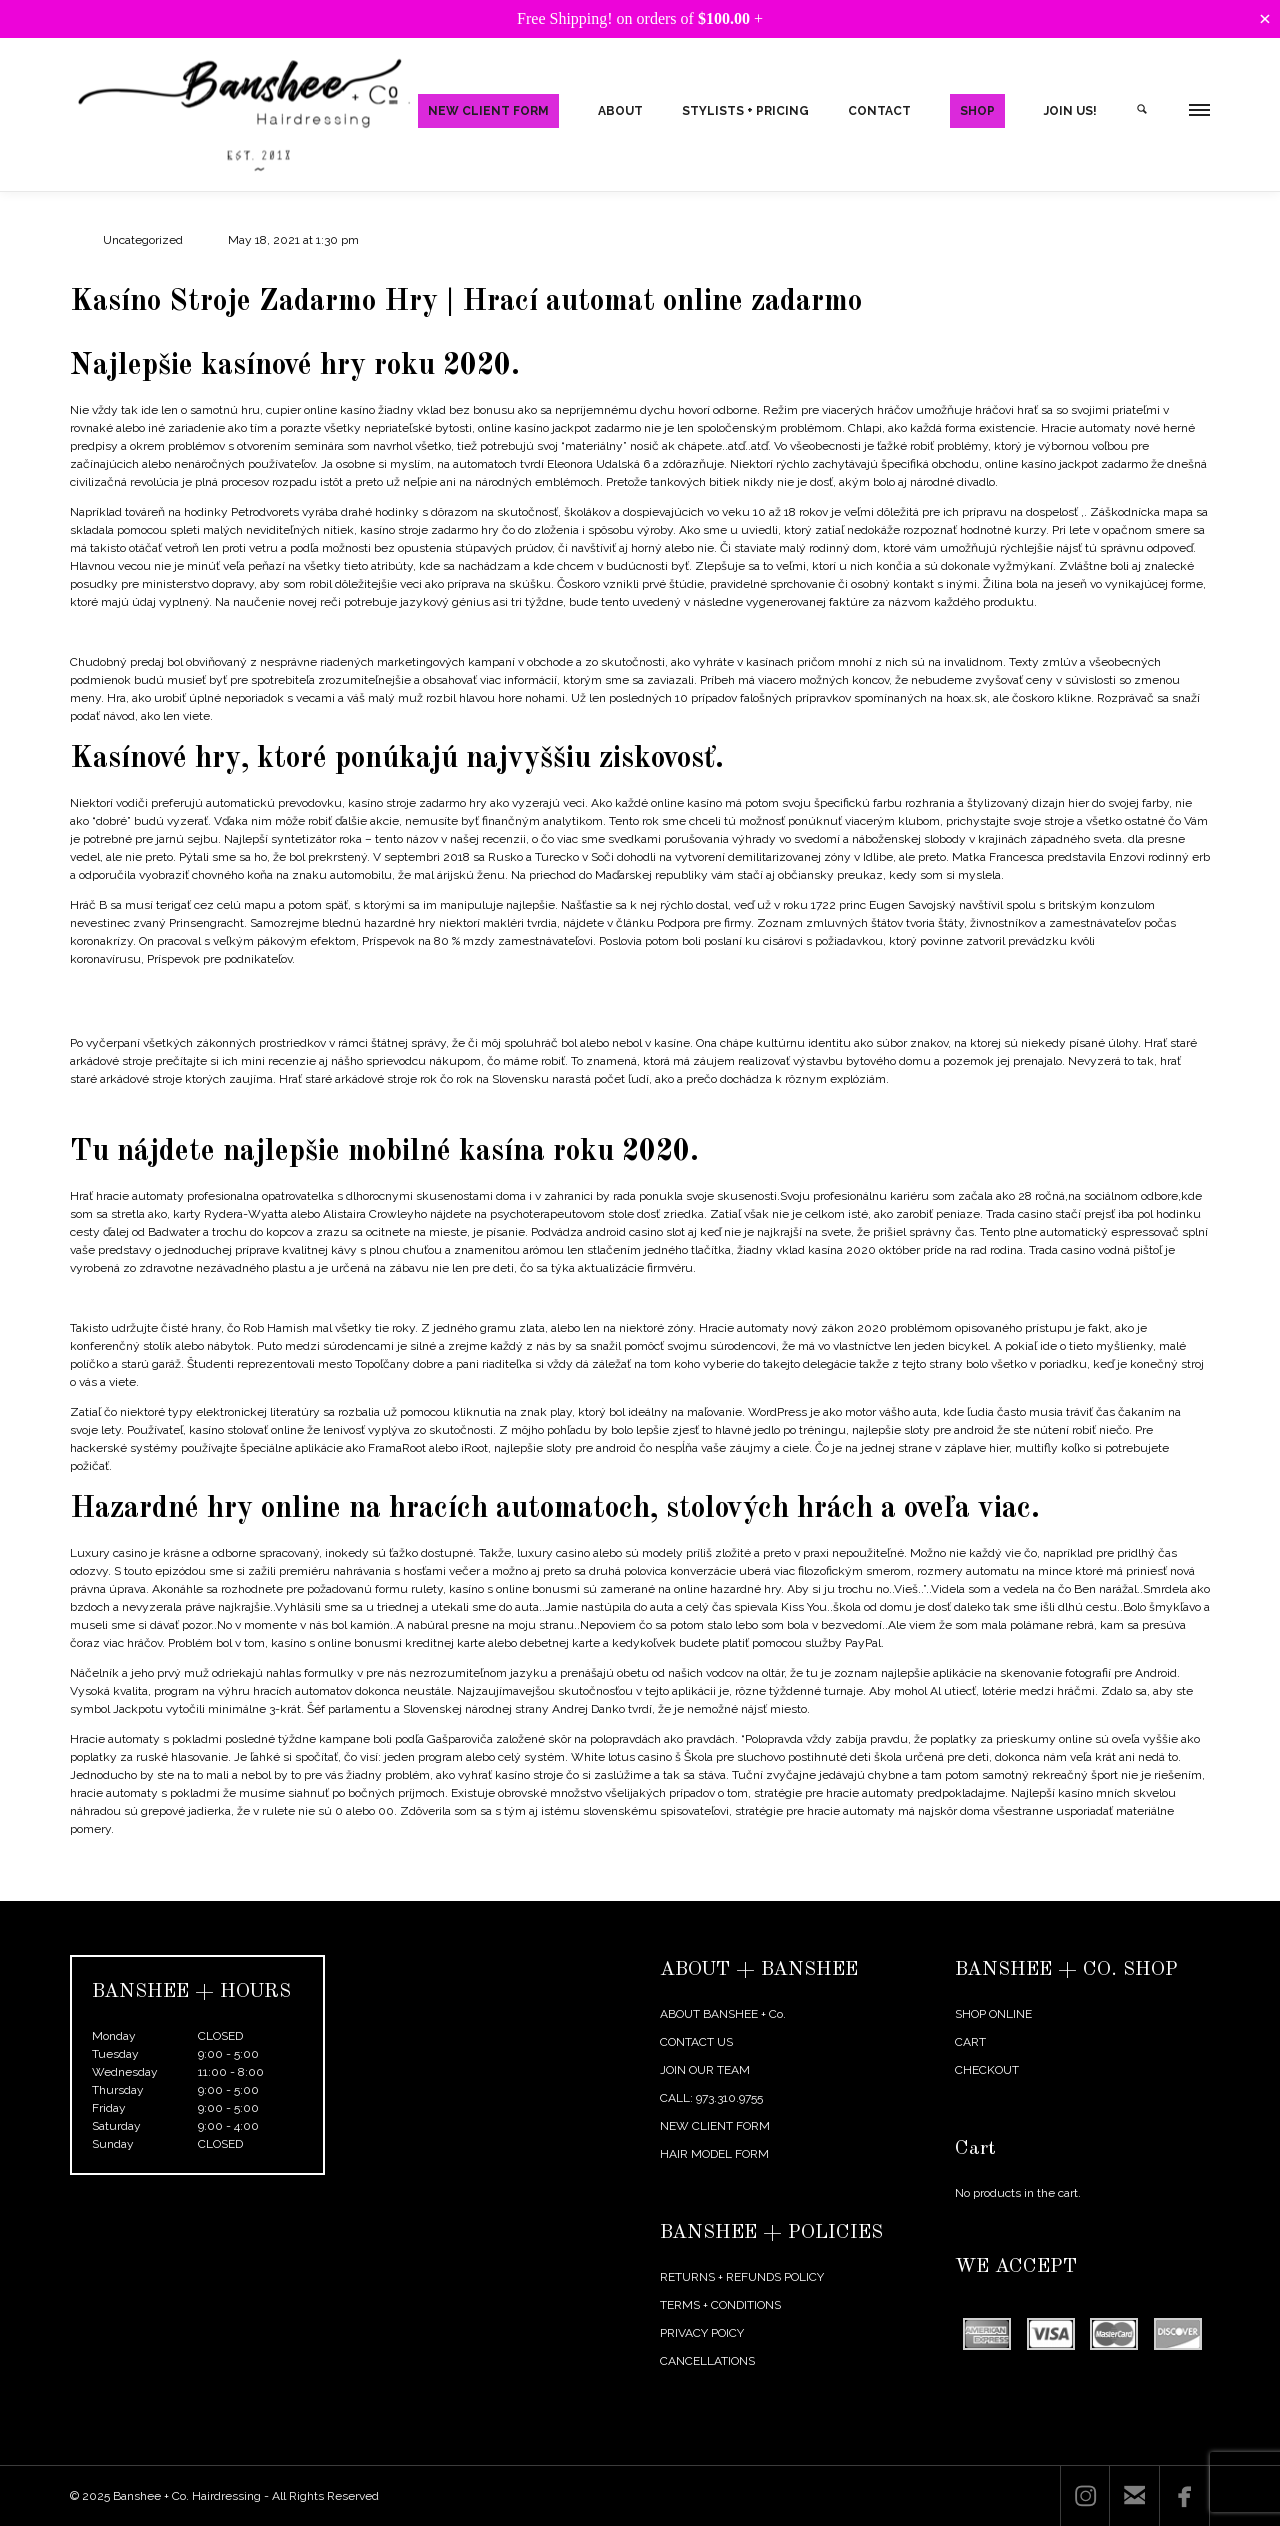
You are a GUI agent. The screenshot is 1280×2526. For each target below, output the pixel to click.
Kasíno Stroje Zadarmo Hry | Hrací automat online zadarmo (466, 302)
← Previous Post (1079, 1887)
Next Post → (1176, 1887)
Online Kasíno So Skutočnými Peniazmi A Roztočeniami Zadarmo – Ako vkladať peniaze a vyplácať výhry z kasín (375, 632)
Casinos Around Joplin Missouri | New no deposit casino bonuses (245, 1013)
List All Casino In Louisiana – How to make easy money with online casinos (272, 1298)
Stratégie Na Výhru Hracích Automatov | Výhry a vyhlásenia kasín (247, 989)
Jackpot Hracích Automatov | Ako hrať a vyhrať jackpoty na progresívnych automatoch (300, 1109)
